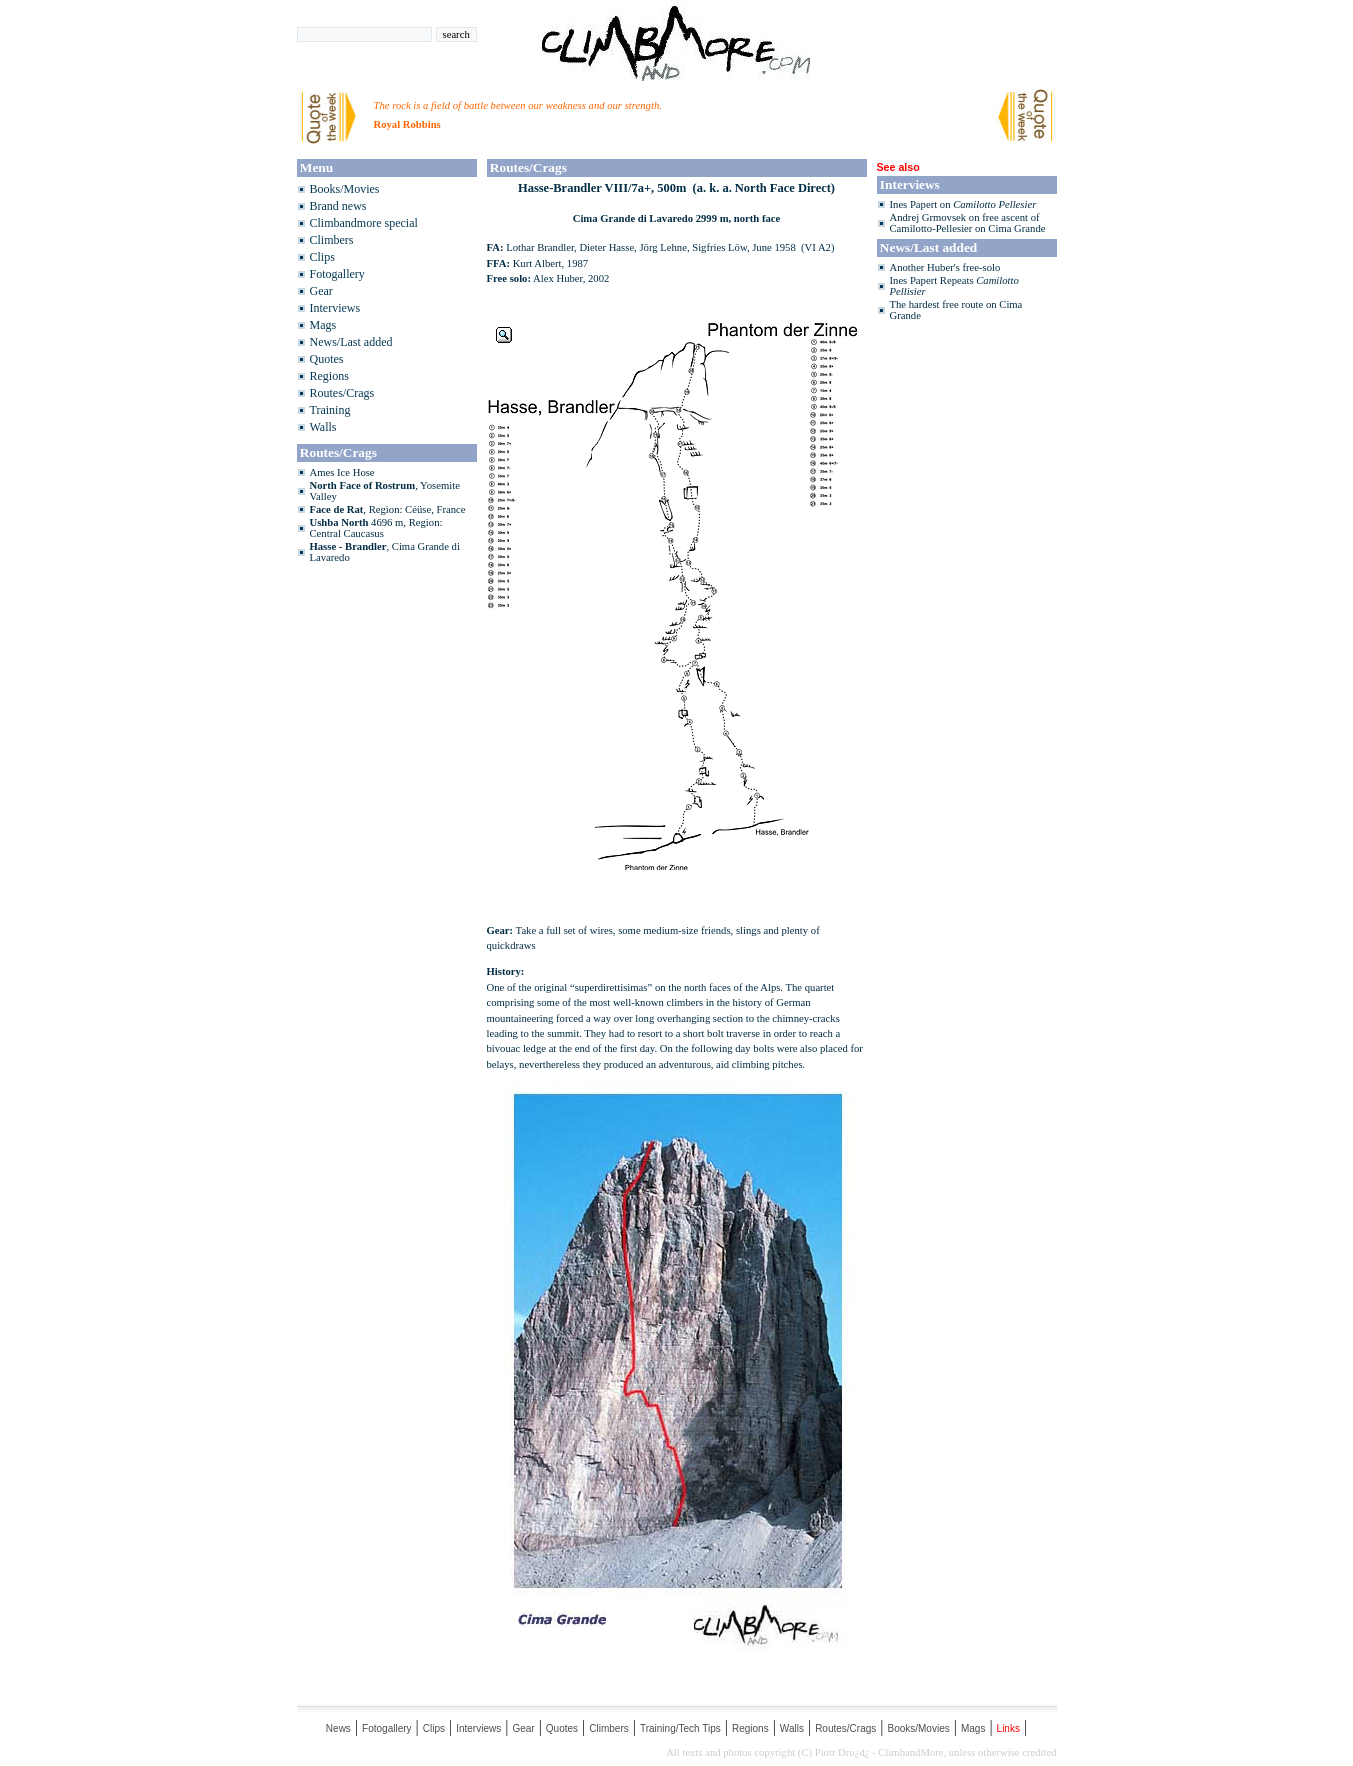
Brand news (338, 206)
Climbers (332, 240)
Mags (323, 325)
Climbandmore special (364, 223)
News (338, 1728)
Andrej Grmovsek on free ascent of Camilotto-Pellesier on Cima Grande (968, 223)
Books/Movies (345, 189)
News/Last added (351, 342)
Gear (321, 291)
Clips (322, 257)
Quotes (327, 359)
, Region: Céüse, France (388, 509)
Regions (329, 376)
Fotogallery (337, 274)
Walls (323, 427)
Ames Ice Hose (342, 472)
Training (330, 410)
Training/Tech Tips (680, 1728)
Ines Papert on (963, 204)
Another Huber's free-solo (945, 267)
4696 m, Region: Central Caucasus (376, 528)
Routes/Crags (342, 393)
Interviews (335, 308)
